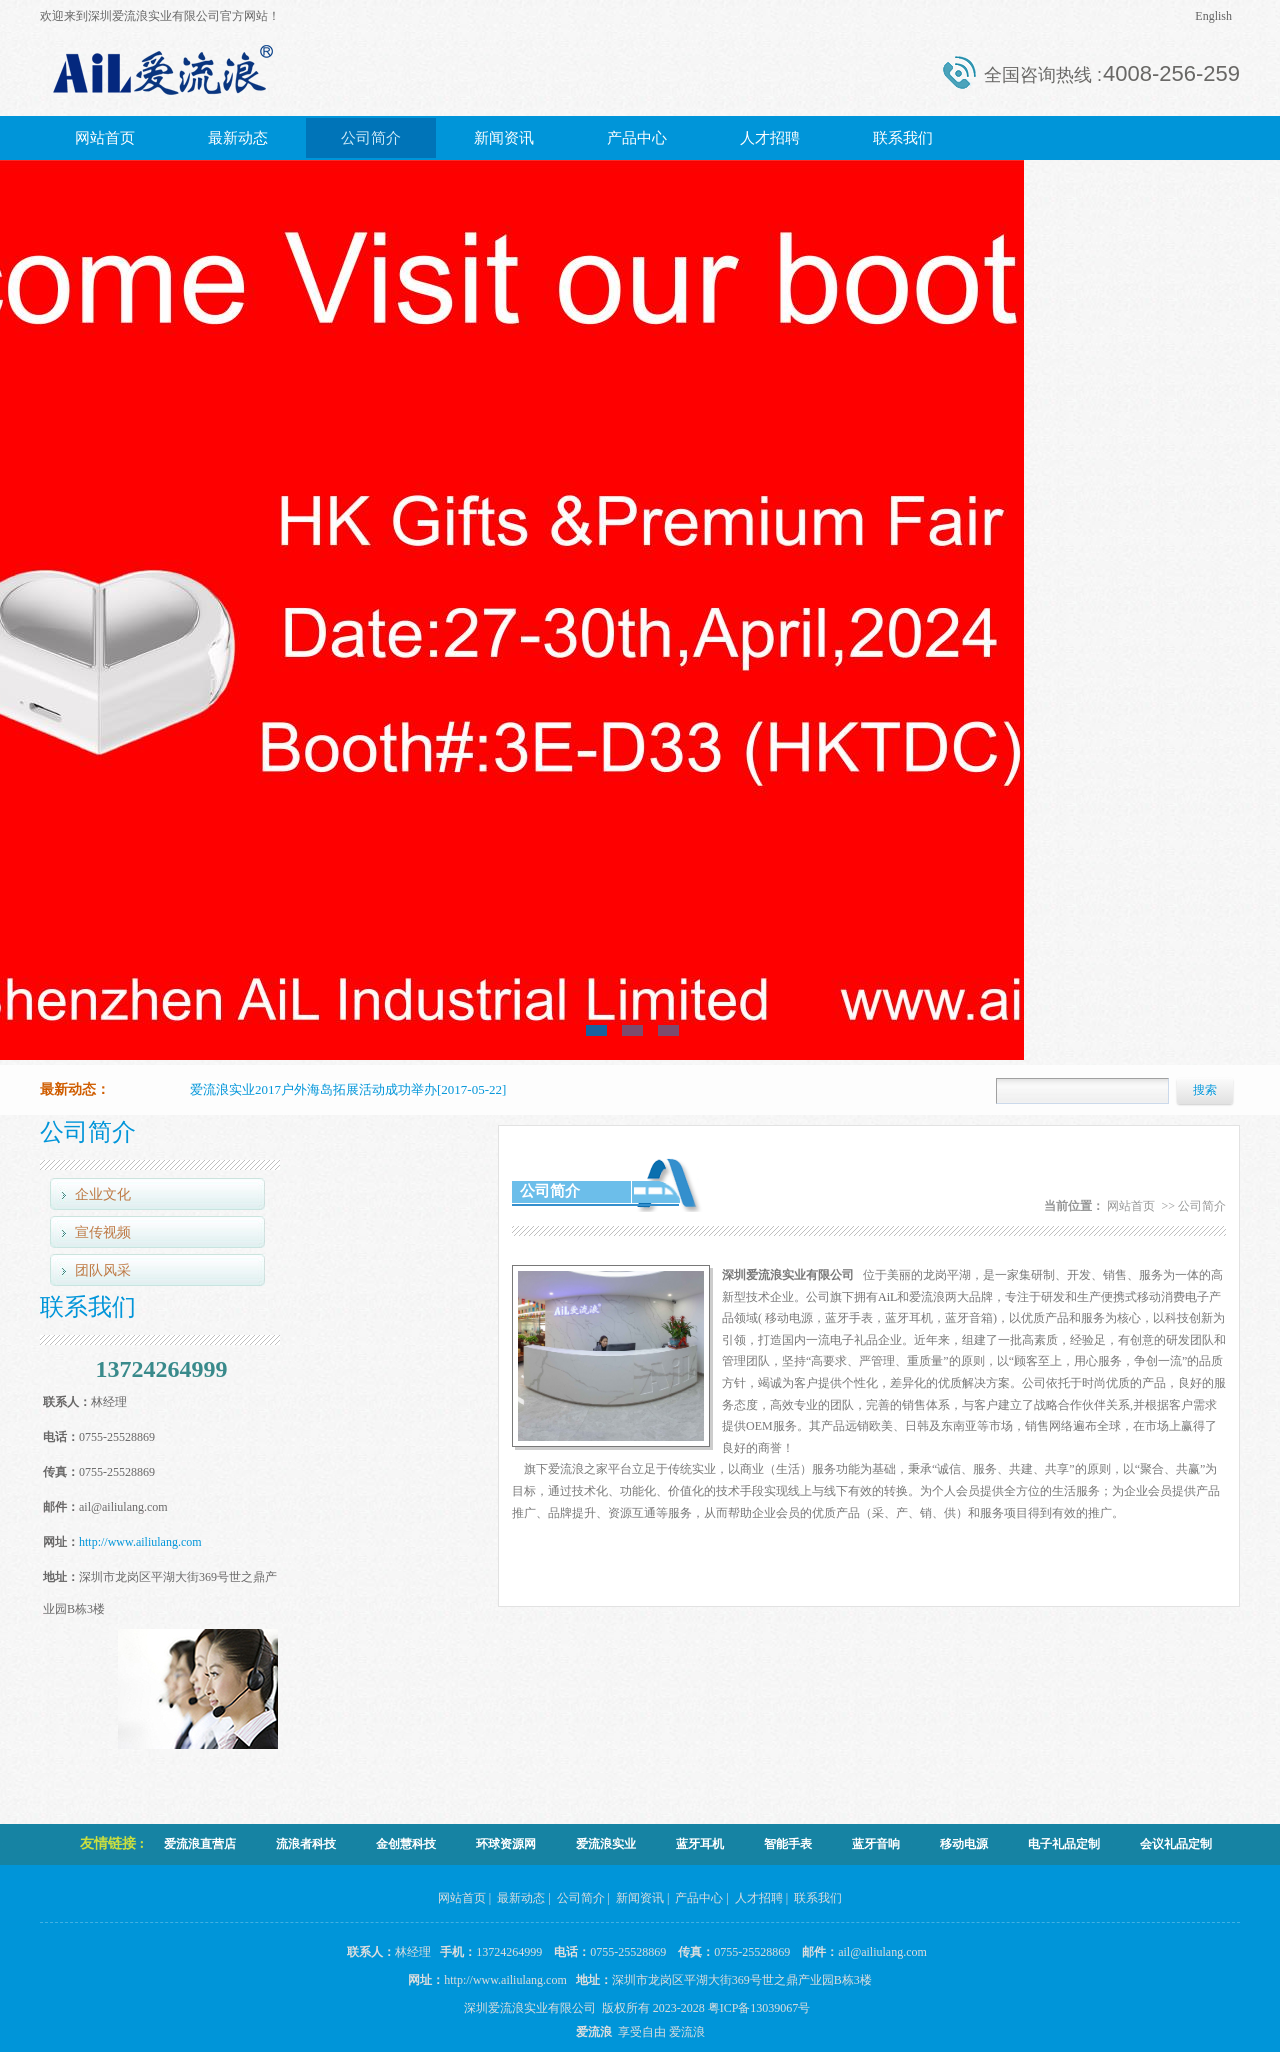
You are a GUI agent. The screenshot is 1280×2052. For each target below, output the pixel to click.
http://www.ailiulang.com (140, 1542)
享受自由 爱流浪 (658, 2032)
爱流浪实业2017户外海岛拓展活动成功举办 (313, 1089)
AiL (887, 1297)
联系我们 (903, 138)
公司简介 (371, 138)
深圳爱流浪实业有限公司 (530, 2008)
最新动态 (238, 138)
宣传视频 (103, 1232)
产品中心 (637, 138)
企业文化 (103, 1194)
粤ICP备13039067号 (762, 2008)
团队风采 (103, 1270)
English (1213, 16)
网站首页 (105, 138)
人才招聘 (770, 138)
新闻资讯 (504, 138)
